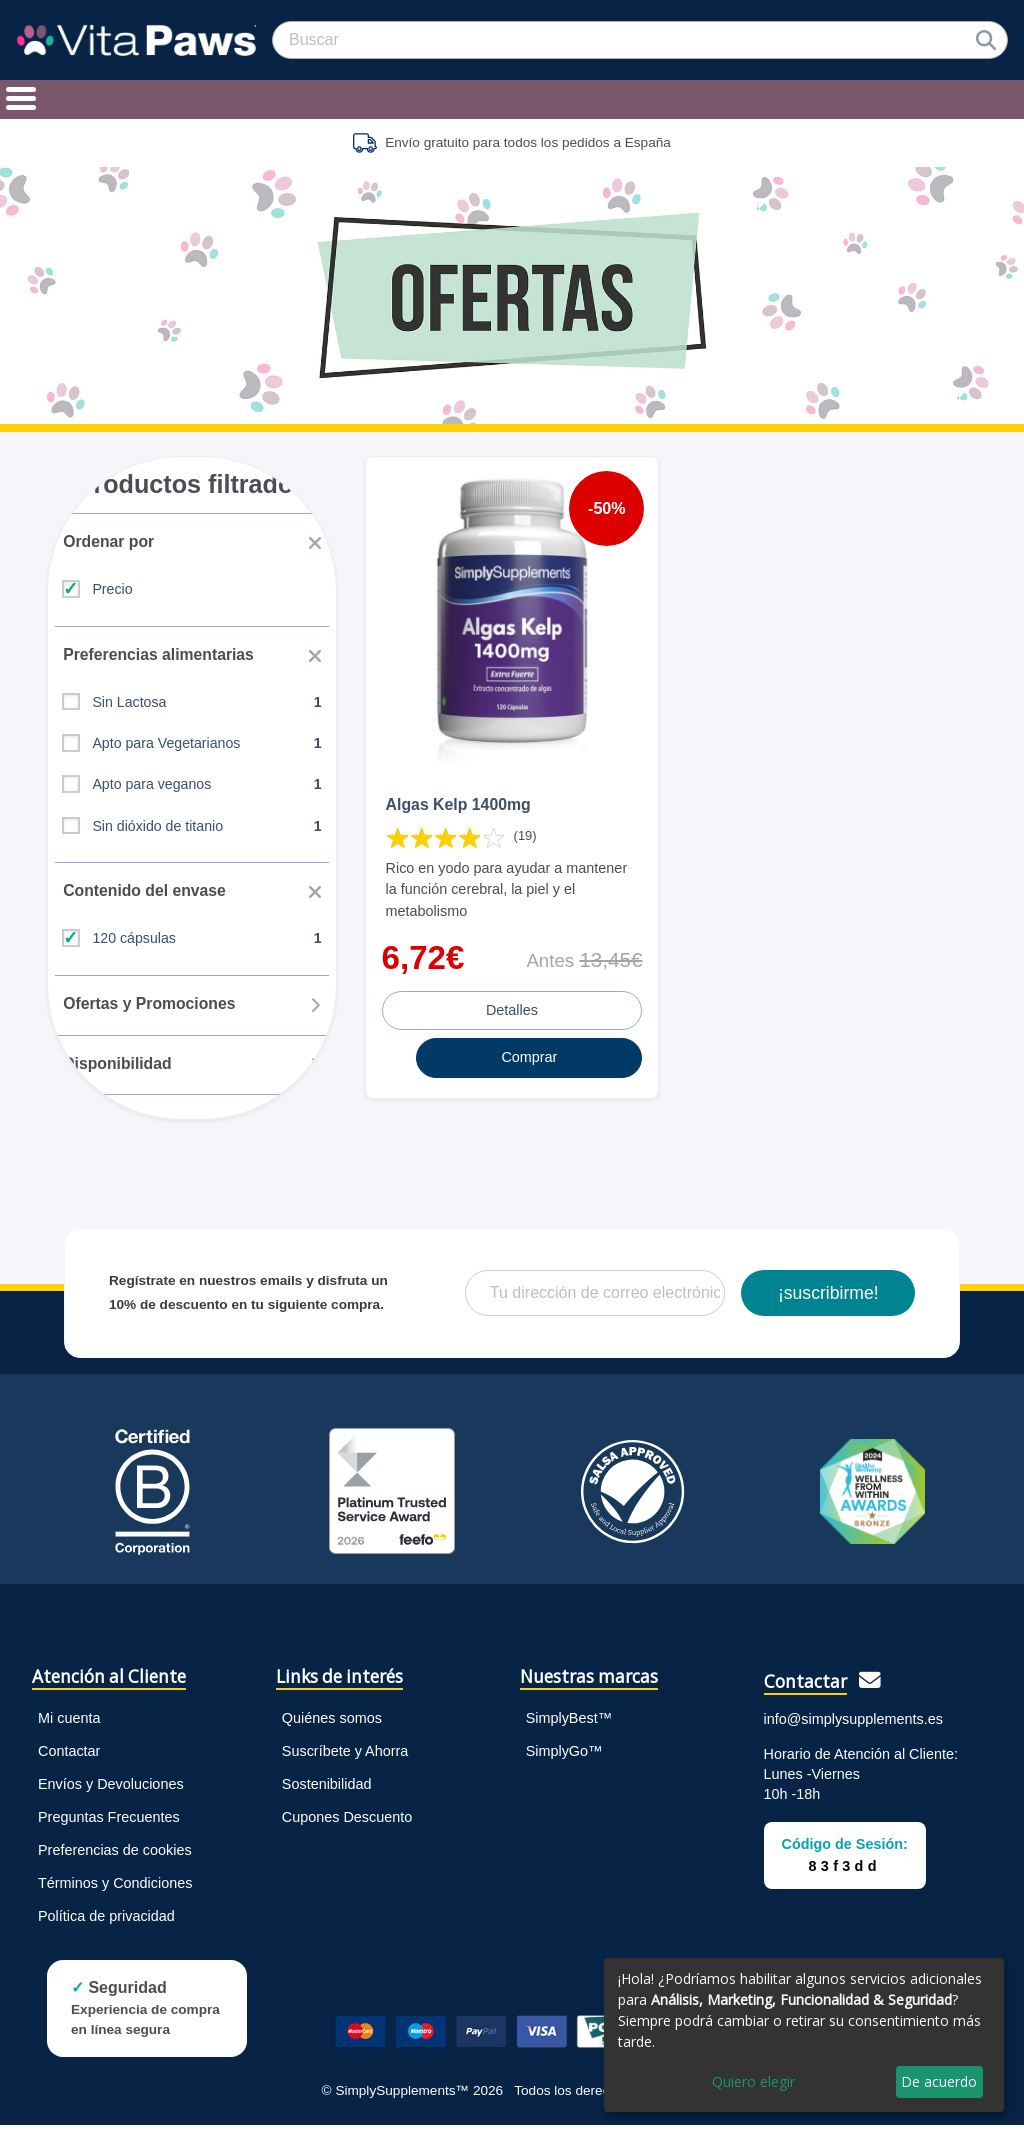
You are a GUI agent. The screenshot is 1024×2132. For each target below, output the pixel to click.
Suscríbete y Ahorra (345, 1757)
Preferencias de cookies (115, 1856)
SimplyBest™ (569, 1724)
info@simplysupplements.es (853, 1725)
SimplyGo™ (564, 1757)
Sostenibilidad (327, 1790)
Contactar (69, 1757)
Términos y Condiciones (115, 1889)
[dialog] (804, 2035)
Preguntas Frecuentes (109, 1823)
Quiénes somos (332, 1724)
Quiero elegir (753, 2081)
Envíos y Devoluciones (111, 1790)
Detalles (512, 1007)
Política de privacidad (106, 1922)
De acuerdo (939, 2081)
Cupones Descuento (347, 1823)
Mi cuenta (69, 1724)
